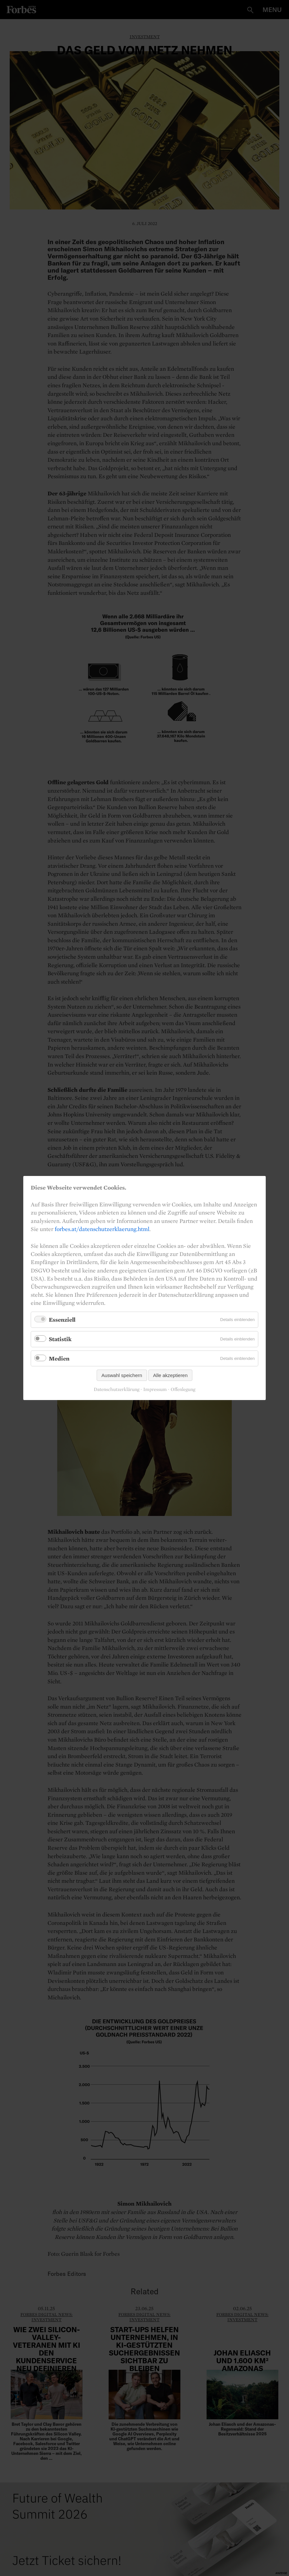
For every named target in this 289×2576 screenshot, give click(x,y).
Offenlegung (183, 1389)
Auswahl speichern (122, 1375)
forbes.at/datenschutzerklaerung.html (102, 1229)
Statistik (60, 1339)
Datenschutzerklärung (116, 1389)
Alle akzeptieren (170, 1375)
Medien (59, 1358)
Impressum (155, 1389)
